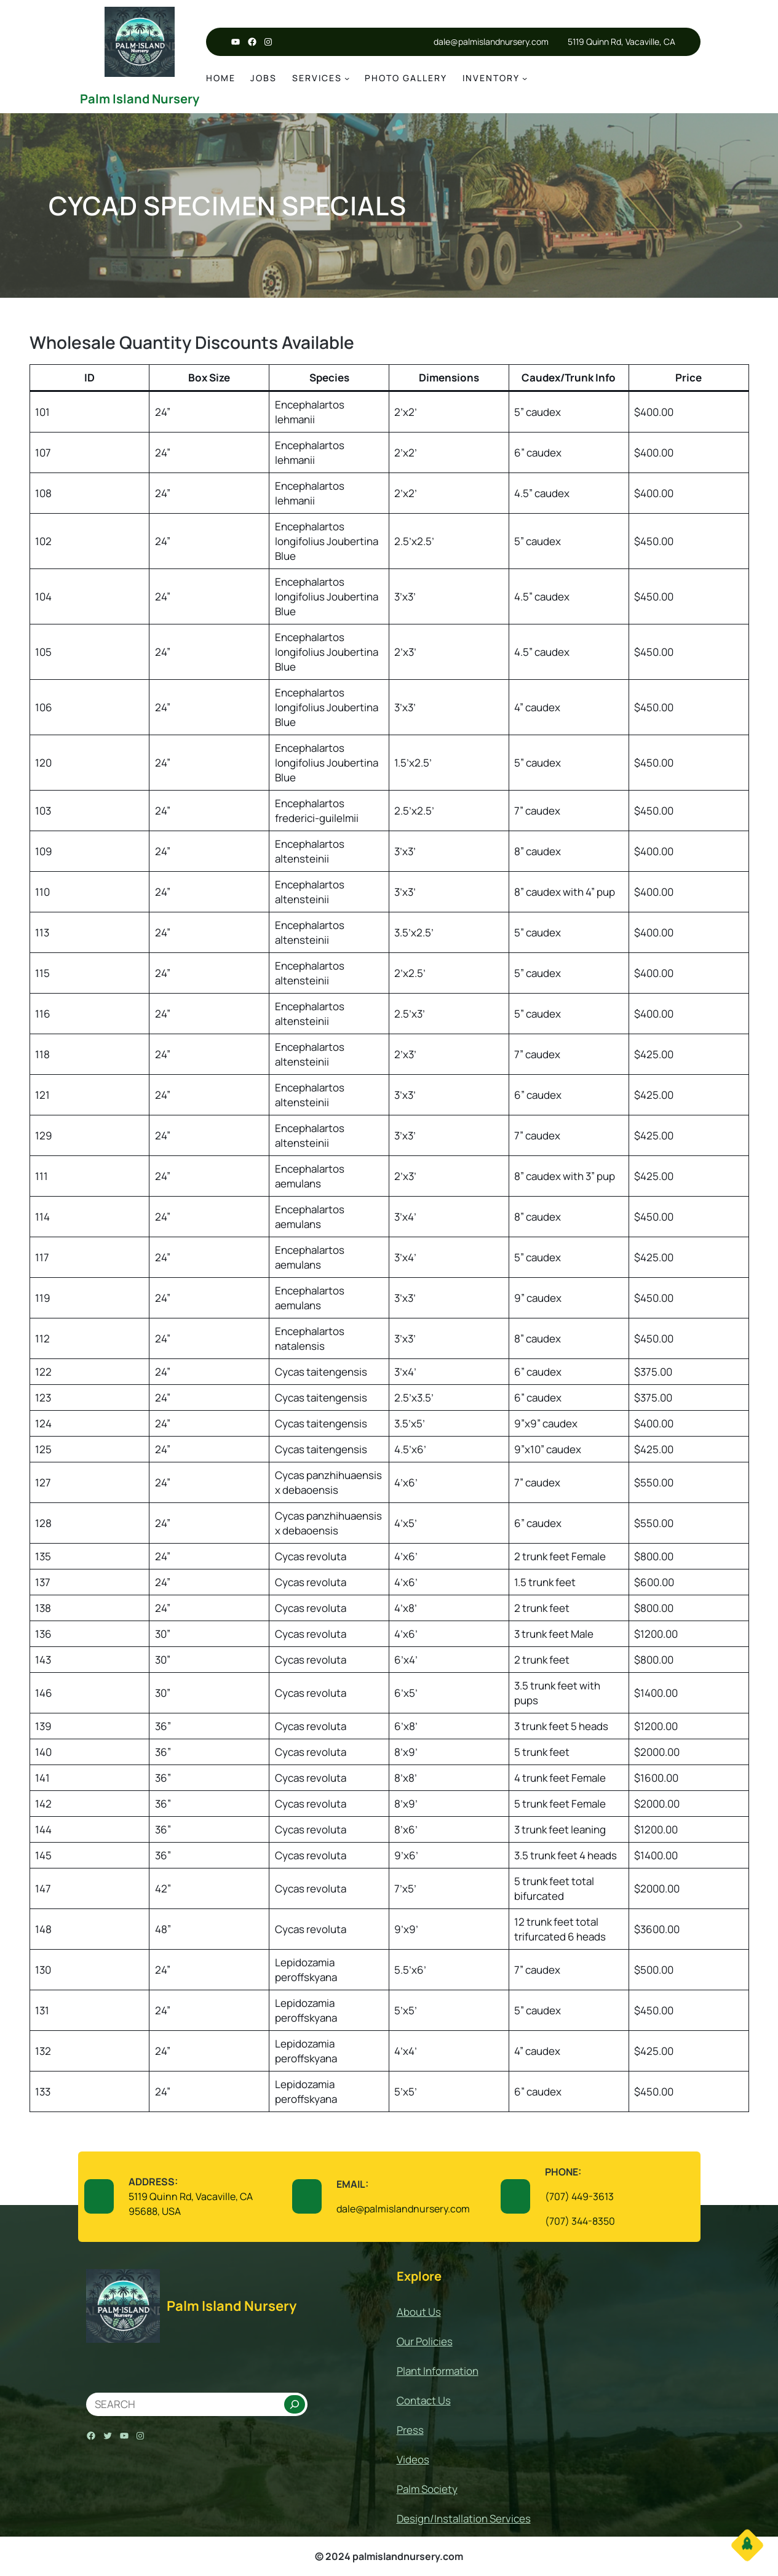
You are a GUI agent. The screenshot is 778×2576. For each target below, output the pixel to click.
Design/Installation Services (464, 2518)
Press (410, 2430)
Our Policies (425, 2341)
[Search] (295, 2404)
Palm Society (427, 2489)
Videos (413, 2459)
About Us (419, 2312)
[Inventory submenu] (524, 78)
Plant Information (437, 2371)
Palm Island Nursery (139, 98)
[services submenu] (346, 78)
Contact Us (424, 2400)
